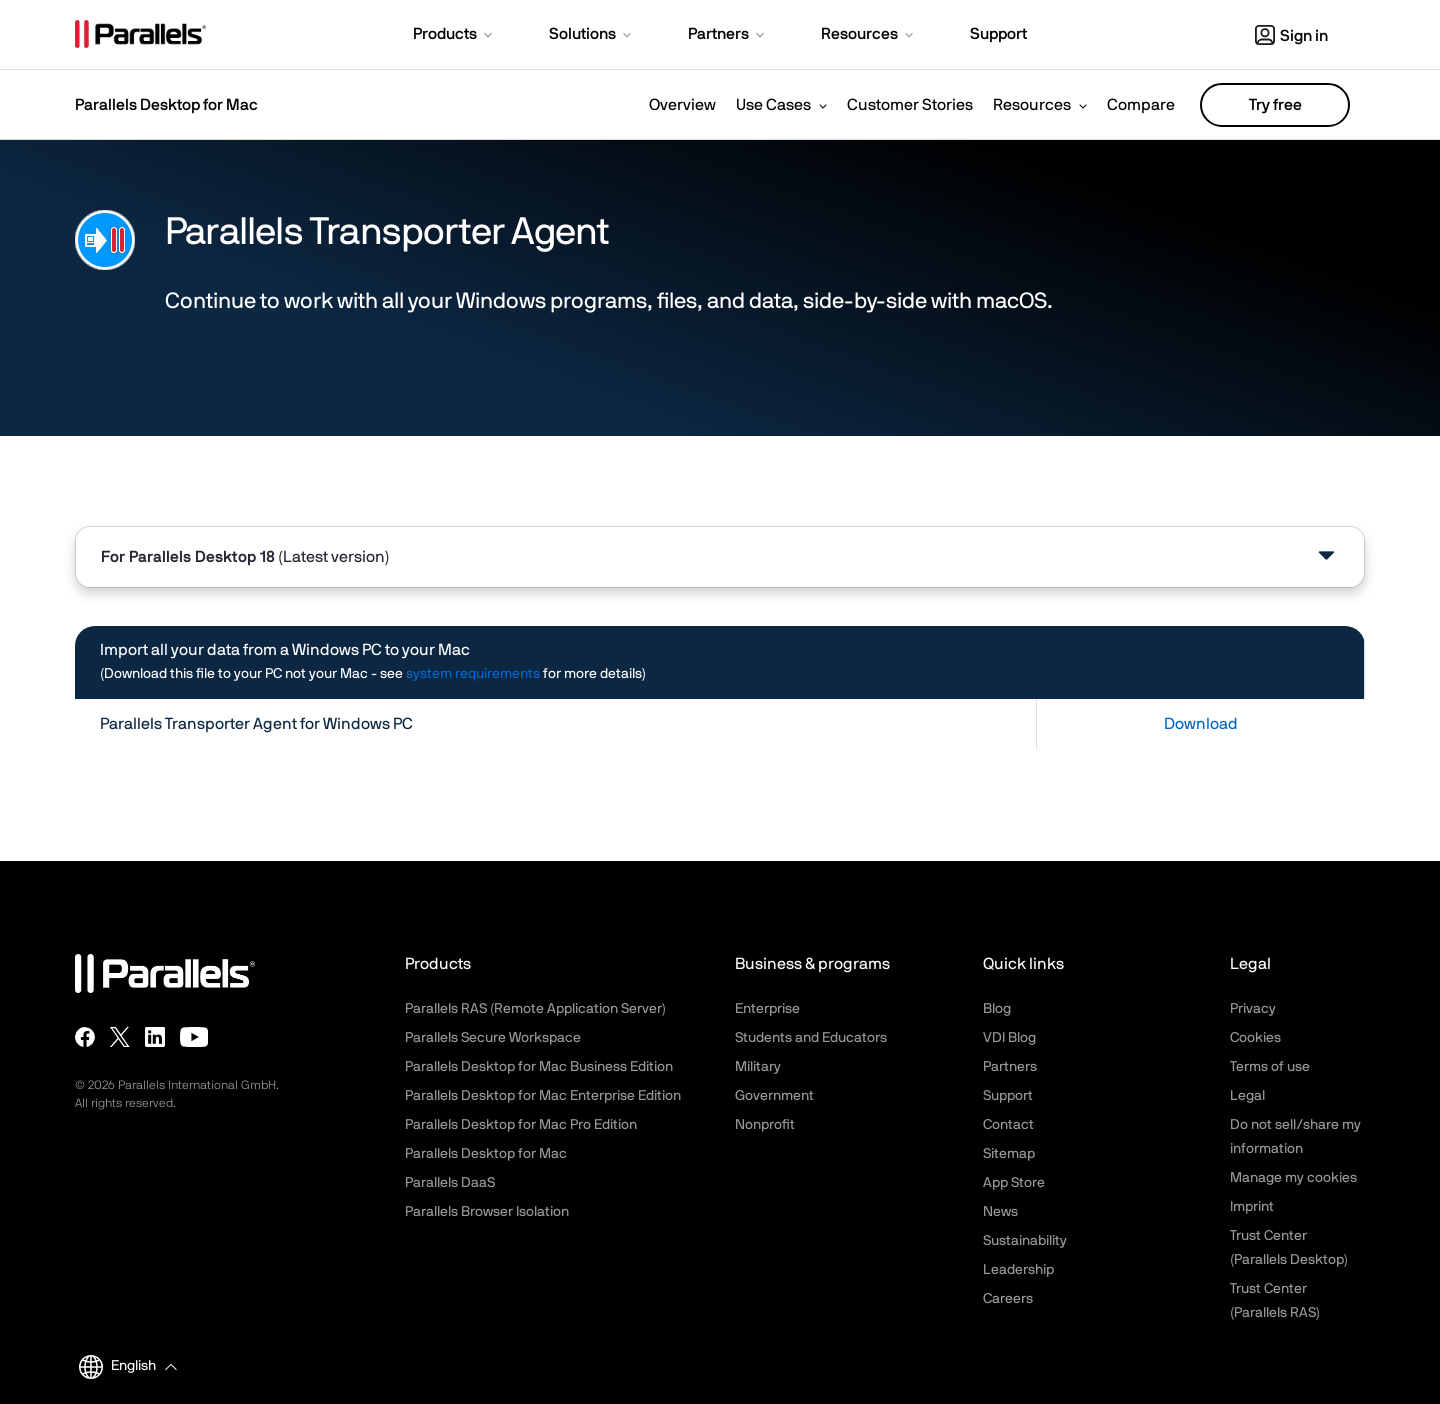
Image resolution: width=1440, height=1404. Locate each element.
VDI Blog (1009, 1038)
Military (758, 1067)
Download (1201, 724)
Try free (1275, 105)
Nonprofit (765, 1125)
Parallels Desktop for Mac (486, 1154)
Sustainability (1025, 1241)
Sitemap (1009, 1154)
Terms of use (1270, 1067)
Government (774, 1096)
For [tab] (245, 557)
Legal (1247, 1096)
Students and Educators (811, 1038)
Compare (1141, 105)
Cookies (1255, 1038)
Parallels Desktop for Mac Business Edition (539, 1067)
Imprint (1252, 1207)
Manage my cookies (1293, 1178)
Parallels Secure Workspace (493, 1038)
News (1000, 1212)
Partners (1010, 1067)
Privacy (1253, 1009)
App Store (1014, 1183)
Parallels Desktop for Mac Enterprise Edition (543, 1096)
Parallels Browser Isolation (487, 1212)
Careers (1008, 1299)
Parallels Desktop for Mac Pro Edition (521, 1125)
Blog (997, 1009)
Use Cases (773, 105)
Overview (682, 105)
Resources (1032, 105)
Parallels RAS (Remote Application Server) (535, 1009)
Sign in (1291, 36)
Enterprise (767, 1009)
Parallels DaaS (450, 1183)
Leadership (1018, 1270)
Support (1008, 1096)
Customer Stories (910, 105)
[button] (454, 36)
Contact (1008, 1125)
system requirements (473, 674)
